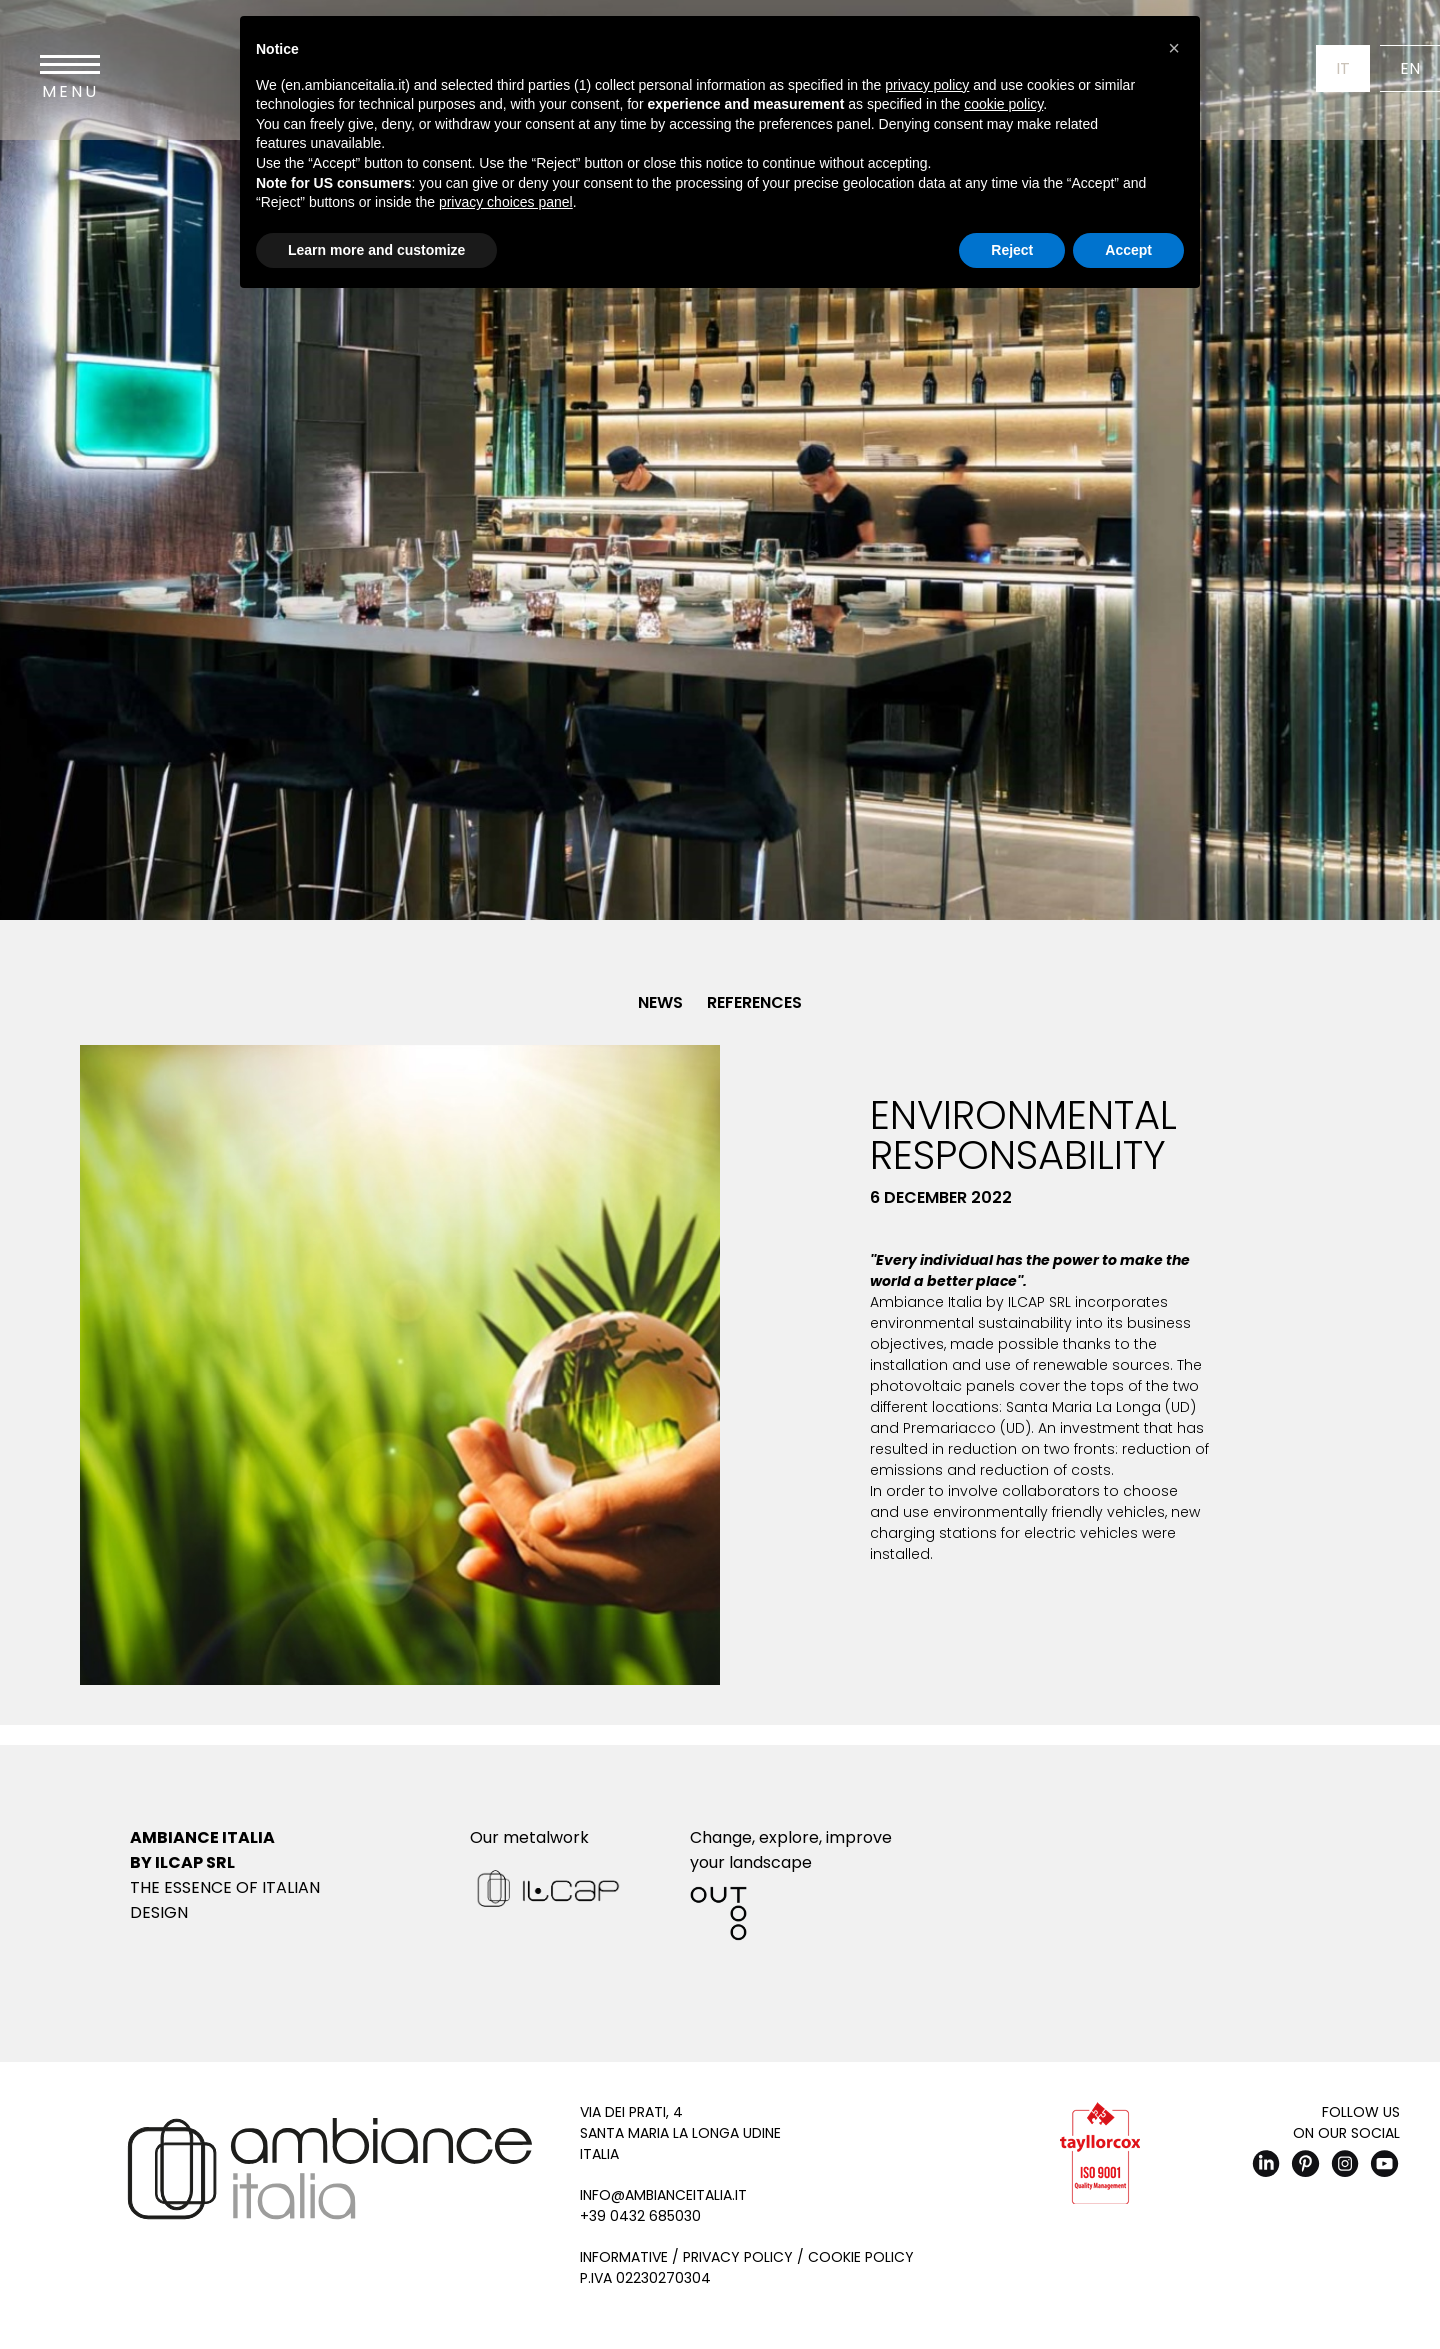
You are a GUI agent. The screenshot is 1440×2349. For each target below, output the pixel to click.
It (1343, 68)
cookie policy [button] (1003, 104)
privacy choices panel (506, 202)
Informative (624, 2257)
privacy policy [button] (927, 85)
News (660, 1002)
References (754, 1002)
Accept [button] (1128, 250)
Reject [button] (1012, 250)
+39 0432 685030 (640, 2216)
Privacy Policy (738, 2257)
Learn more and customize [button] (376, 250)
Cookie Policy (861, 2257)
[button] (1174, 48)
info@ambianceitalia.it (663, 2195)
